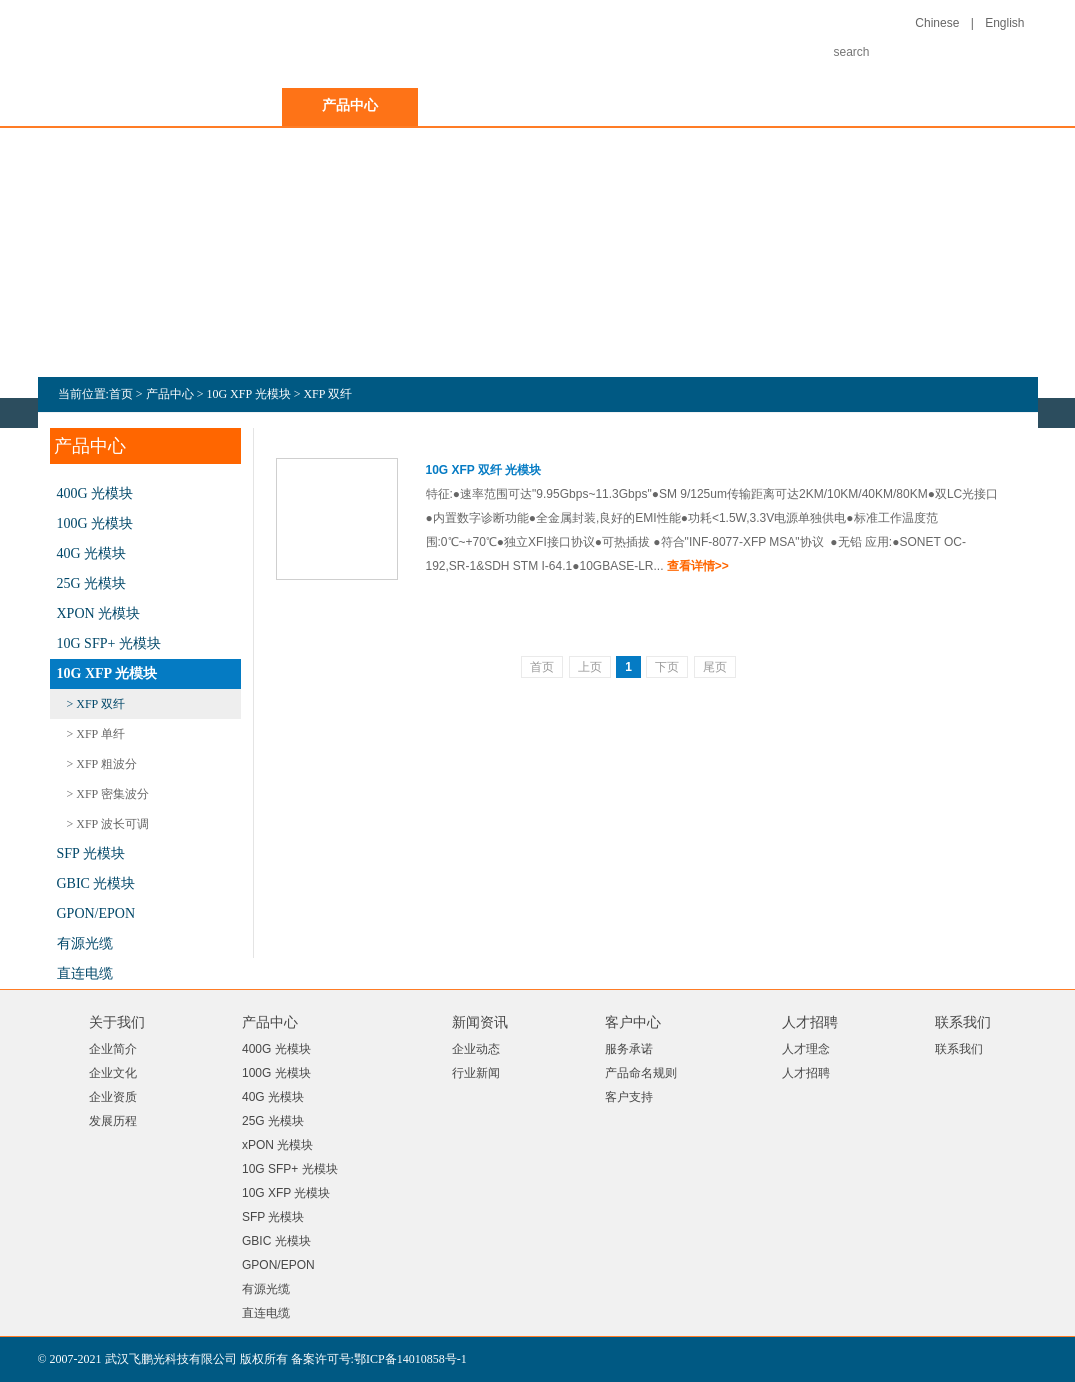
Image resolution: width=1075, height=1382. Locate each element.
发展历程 (113, 1121)
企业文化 (113, 1073)
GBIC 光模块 (96, 883)
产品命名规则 (641, 1073)
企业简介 (113, 1049)
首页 (92, 105)
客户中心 (622, 105)
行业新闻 (476, 1073)
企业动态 (476, 1049)
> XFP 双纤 (96, 704)
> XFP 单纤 (96, 734)
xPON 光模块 (99, 613)
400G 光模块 (95, 493)
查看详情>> (698, 566)
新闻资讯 (486, 105)
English (1004, 23)
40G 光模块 (92, 553)
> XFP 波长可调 (108, 824)
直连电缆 (85, 973)
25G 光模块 (92, 583)
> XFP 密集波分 (108, 794)
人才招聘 (758, 105)
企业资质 (113, 1097)
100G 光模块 (95, 523)
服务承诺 (629, 1049)
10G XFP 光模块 (248, 394)
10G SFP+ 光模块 (109, 643)
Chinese (937, 23)
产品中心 (350, 105)
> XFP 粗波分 (102, 764)
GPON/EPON (96, 913)
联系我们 (894, 105)
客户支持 (629, 1097)
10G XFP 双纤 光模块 (484, 470)
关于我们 (214, 105)
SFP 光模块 (91, 853)
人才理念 (806, 1049)
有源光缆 (85, 943)
